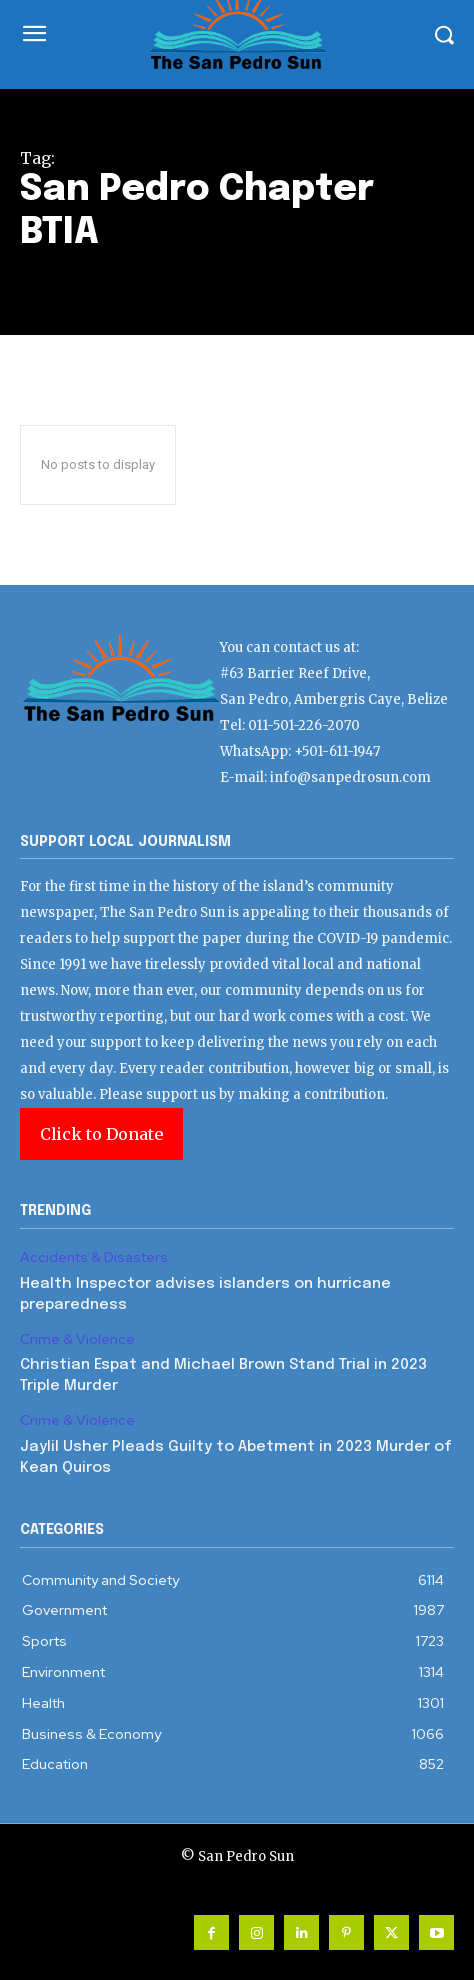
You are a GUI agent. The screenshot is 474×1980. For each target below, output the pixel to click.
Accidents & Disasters (94, 1257)
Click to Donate (101, 1134)
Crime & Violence (77, 1339)
